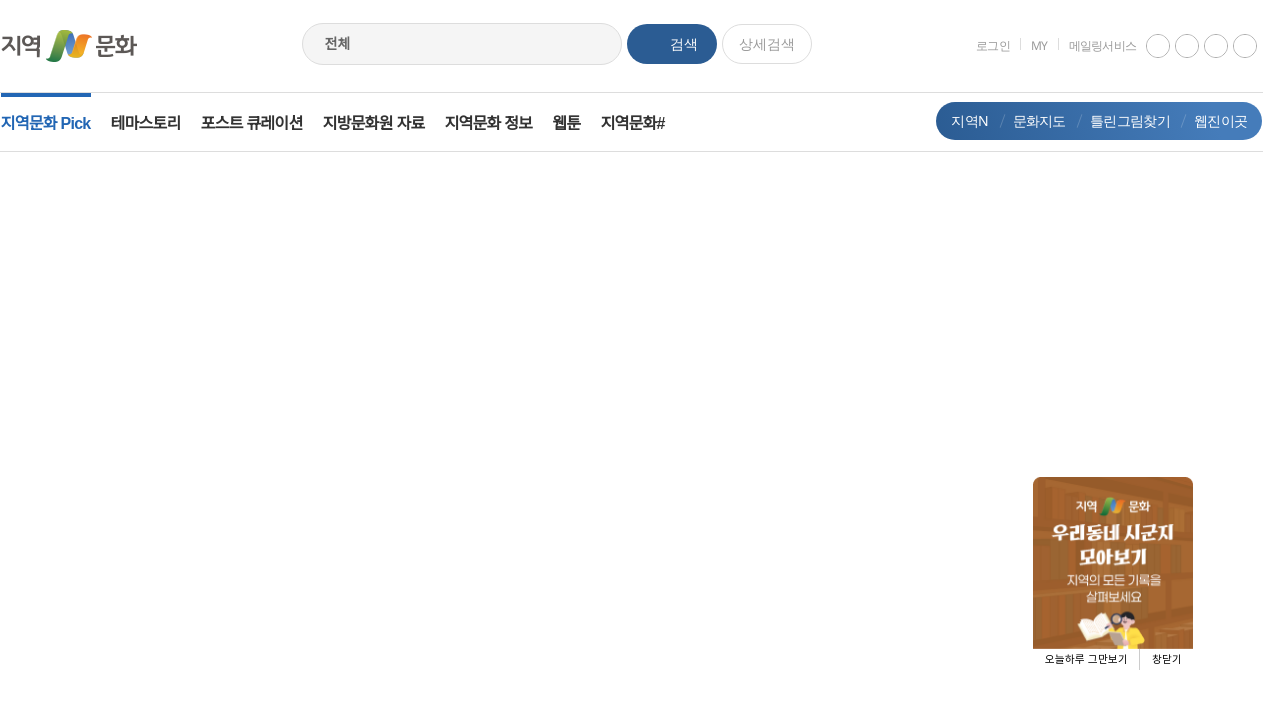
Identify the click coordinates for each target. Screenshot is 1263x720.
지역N (955, 120)
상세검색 (767, 43)
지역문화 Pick (60, 123)
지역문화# (647, 123)
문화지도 (1024, 120)
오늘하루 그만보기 (1086, 659)
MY (1025, 45)
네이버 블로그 (1231, 46)
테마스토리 (160, 123)
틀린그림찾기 (1116, 120)
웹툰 (581, 123)
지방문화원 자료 (388, 123)
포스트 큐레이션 (266, 123)
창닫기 (1167, 659)
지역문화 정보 (503, 123)
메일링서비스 (1088, 45)
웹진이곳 (1206, 120)
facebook (1202, 46)
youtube (1144, 46)
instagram (1173, 46)
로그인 (979, 45)
